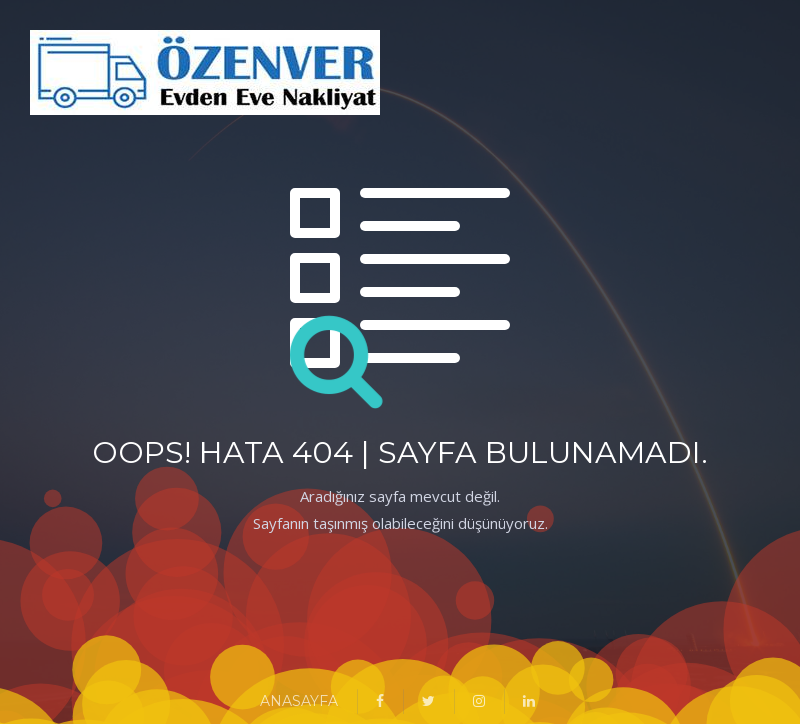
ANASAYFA (299, 701)
